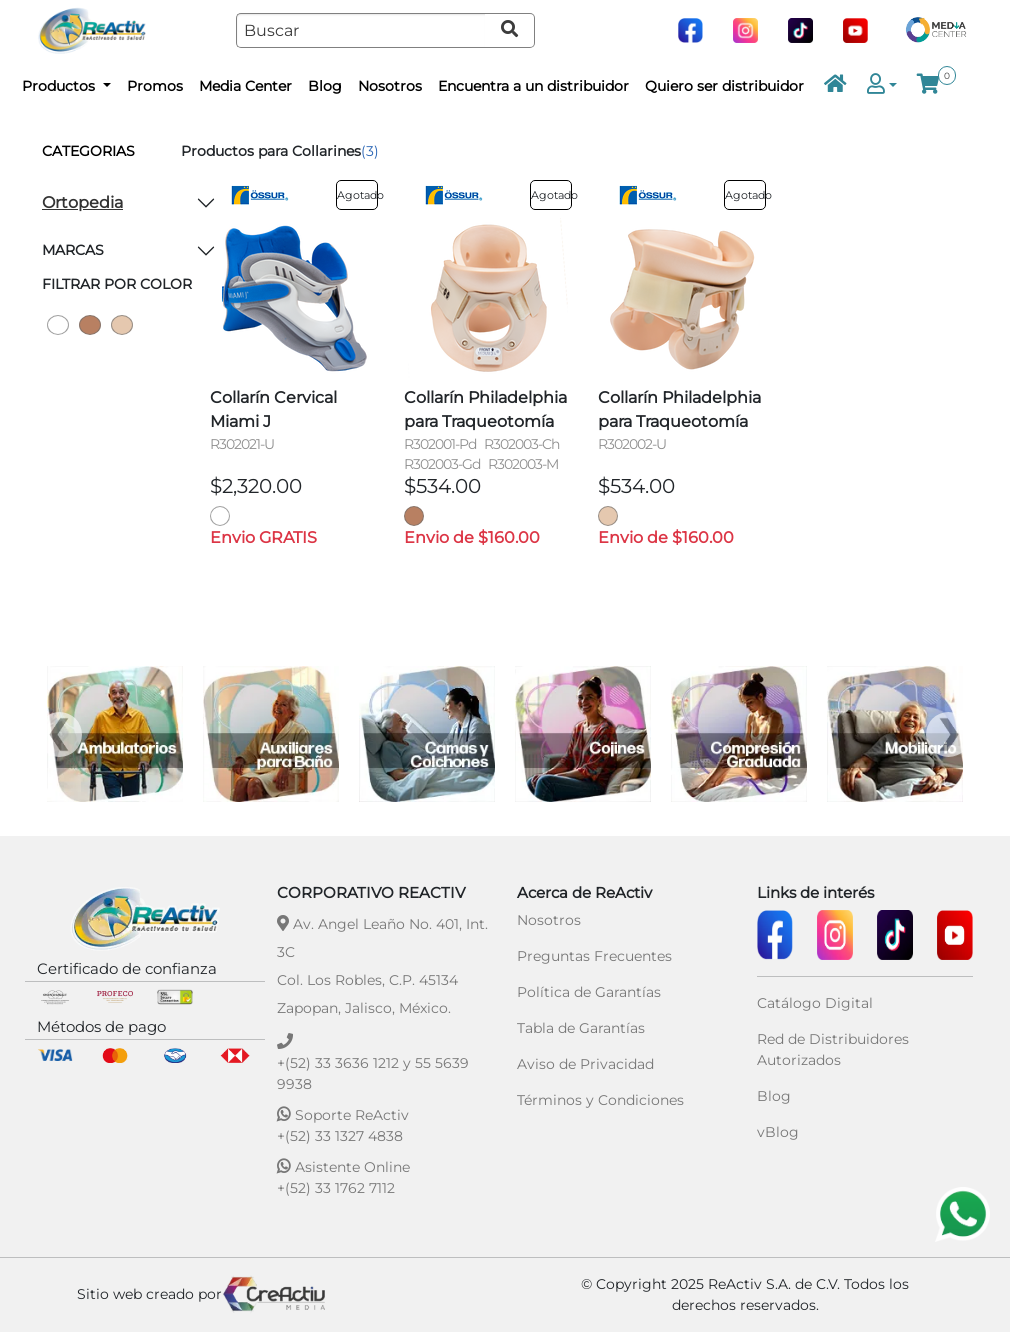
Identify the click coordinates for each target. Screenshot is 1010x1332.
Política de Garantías (589, 992)
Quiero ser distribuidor (724, 86)
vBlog (778, 1132)
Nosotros (390, 86)
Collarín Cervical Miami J (273, 409)
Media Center (245, 86)
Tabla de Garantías (581, 1028)
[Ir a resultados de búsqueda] (510, 30)
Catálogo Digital (815, 1003)
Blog (325, 86)
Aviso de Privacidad (585, 1064)
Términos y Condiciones (600, 1100)
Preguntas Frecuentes (594, 956)
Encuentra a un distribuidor (533, 86)
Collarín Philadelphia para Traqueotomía (485, 409)
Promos (155, 86)
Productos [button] (60, 86)
